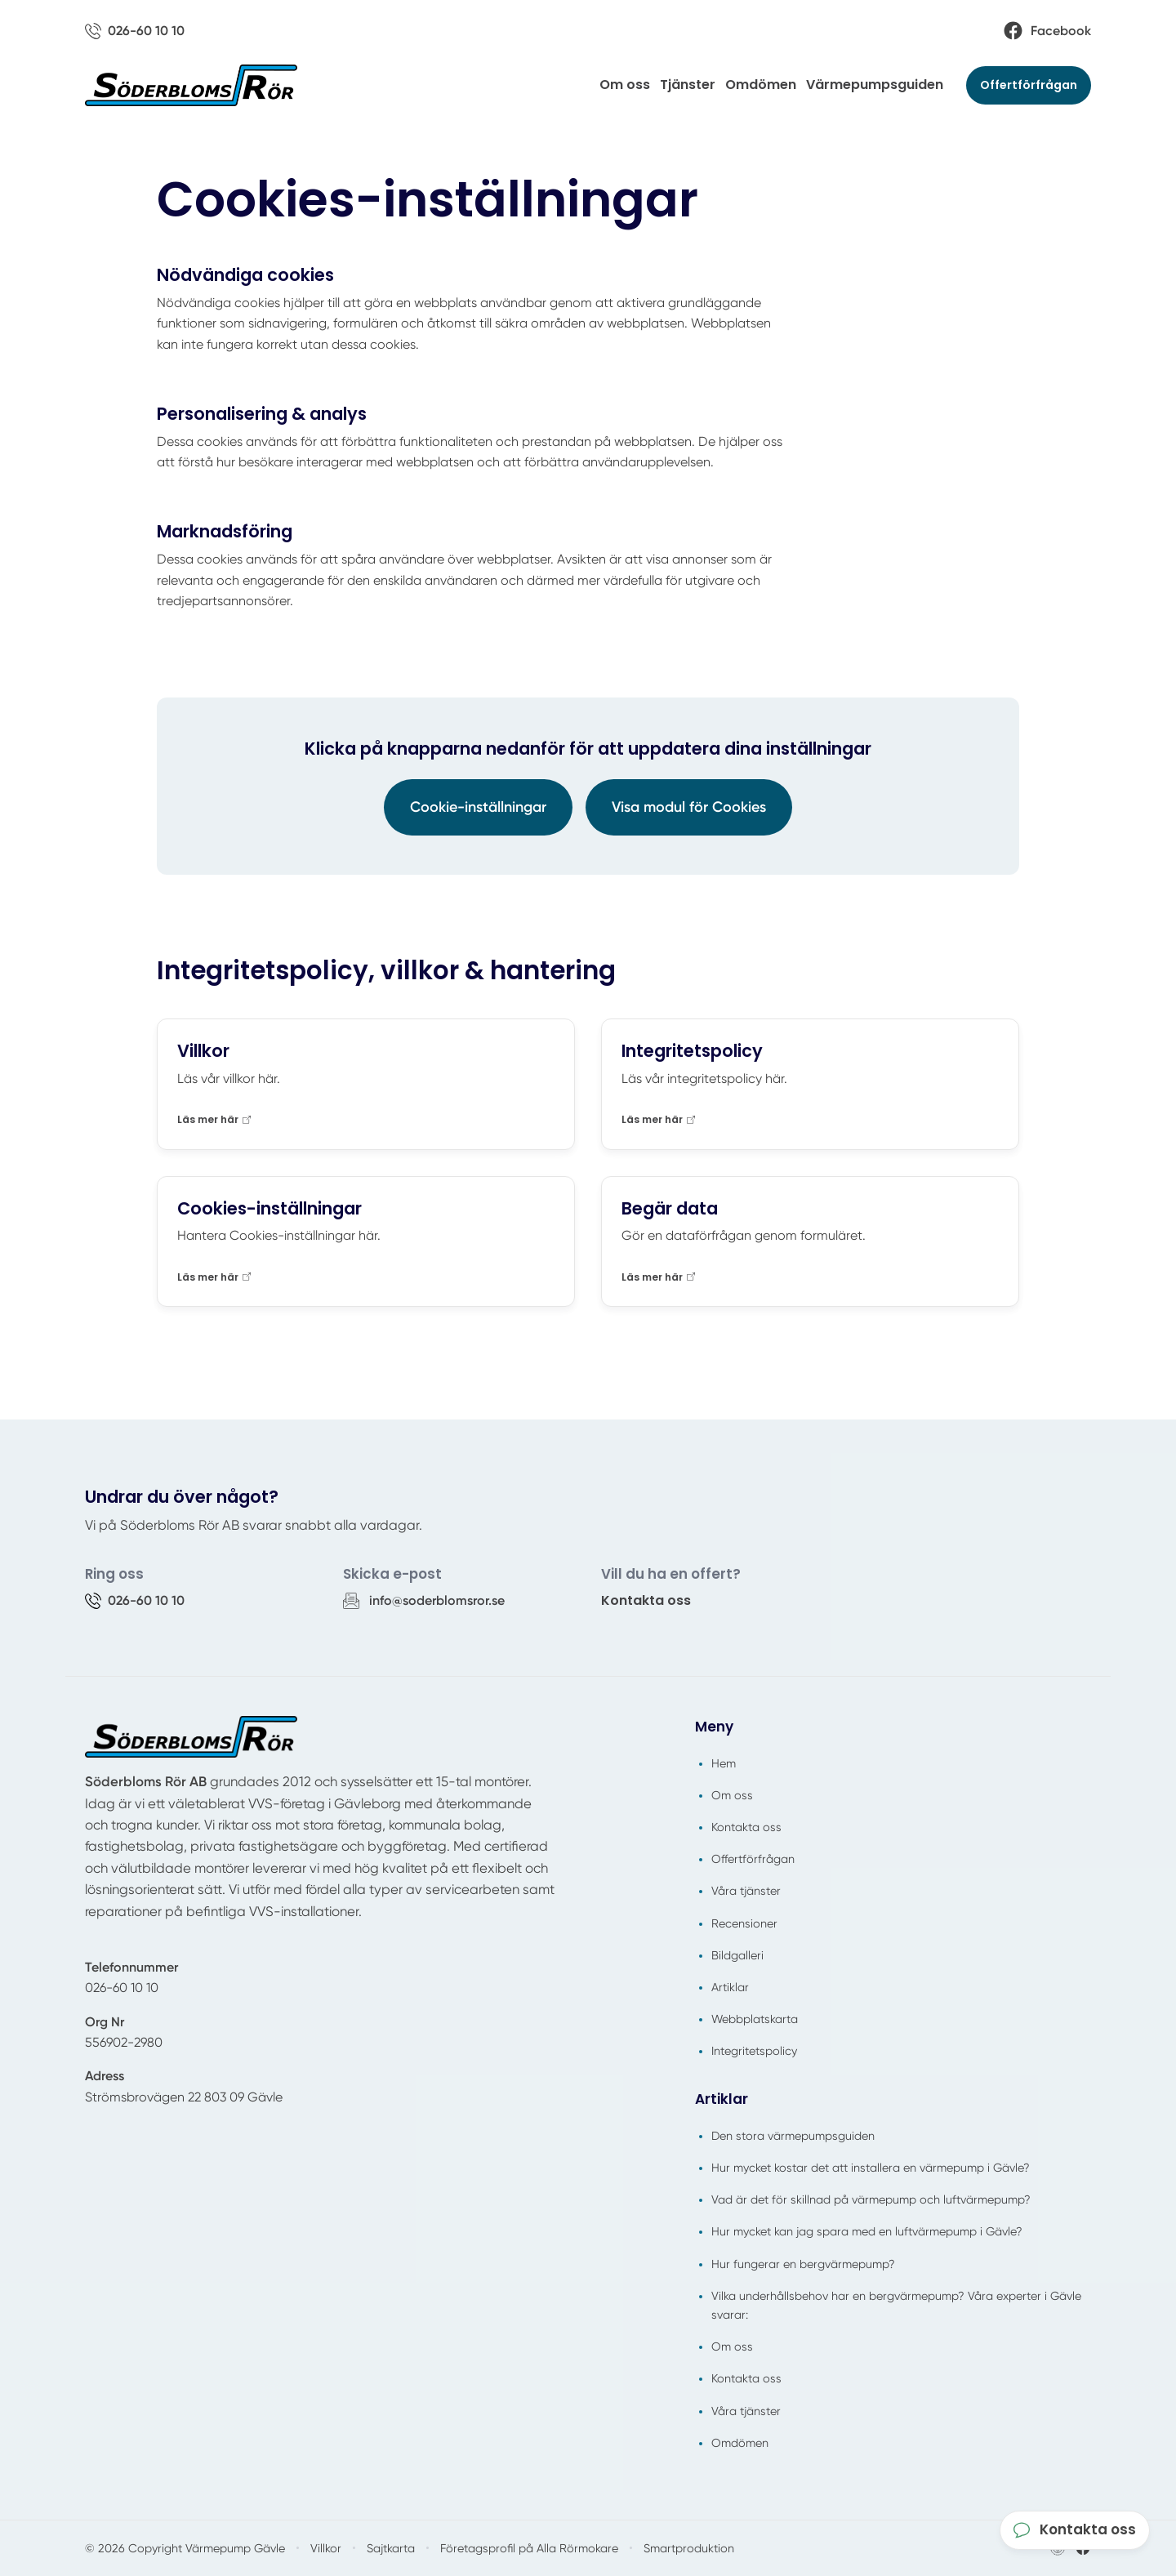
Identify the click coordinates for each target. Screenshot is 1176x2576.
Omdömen (760, 84)
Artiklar (730, 1987)
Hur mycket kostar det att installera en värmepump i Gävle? (870, 2167)
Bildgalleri (737, 1955)
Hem (723, 1763)
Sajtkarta (391, 2548)
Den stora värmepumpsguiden (793, 2135)
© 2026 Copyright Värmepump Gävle (185, 2548)
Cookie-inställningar (478, 807)
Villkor (325, 2548)
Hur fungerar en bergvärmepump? (803, 2264)
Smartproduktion (689, 2548)
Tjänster (687, 84)
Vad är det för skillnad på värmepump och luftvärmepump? (871, 2199)
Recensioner (744, 1923)
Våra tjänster (746, 1890)
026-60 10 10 (121, 1987)
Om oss (624, 84)
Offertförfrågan (1028, 85)
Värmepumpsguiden (874, 84)
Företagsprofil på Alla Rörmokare (529, 2548)
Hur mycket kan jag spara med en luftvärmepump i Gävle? (866, 2231)
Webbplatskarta (754, 2019)
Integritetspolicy (754, 2050)
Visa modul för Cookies (689, 807)
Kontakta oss (646, 1600)
